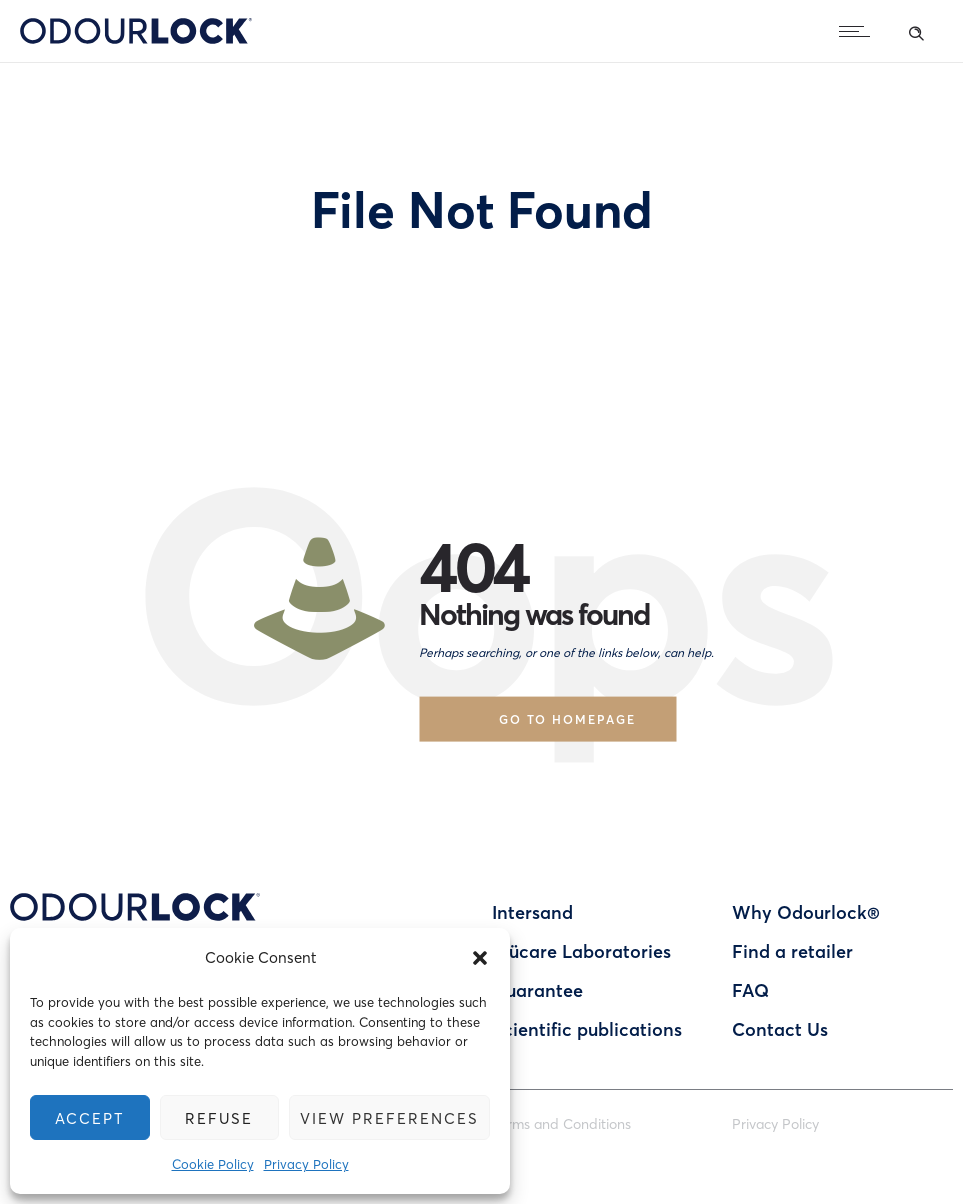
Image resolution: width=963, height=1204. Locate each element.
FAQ (750, 990)
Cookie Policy (213, 1163)
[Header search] (916, 30)
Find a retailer (792, 951)
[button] (480, 958)
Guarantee (537, 990)
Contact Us (780, 1029)
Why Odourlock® (806, 912)
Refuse (219, 1118)
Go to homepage (567, 718)
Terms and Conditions (561, 1123)
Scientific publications (587, 1029)
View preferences (389, 1118)
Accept (90, 1118)
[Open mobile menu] (859, 31)
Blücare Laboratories (581, 951)
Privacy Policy (306, 1163)
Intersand (532, 912)
